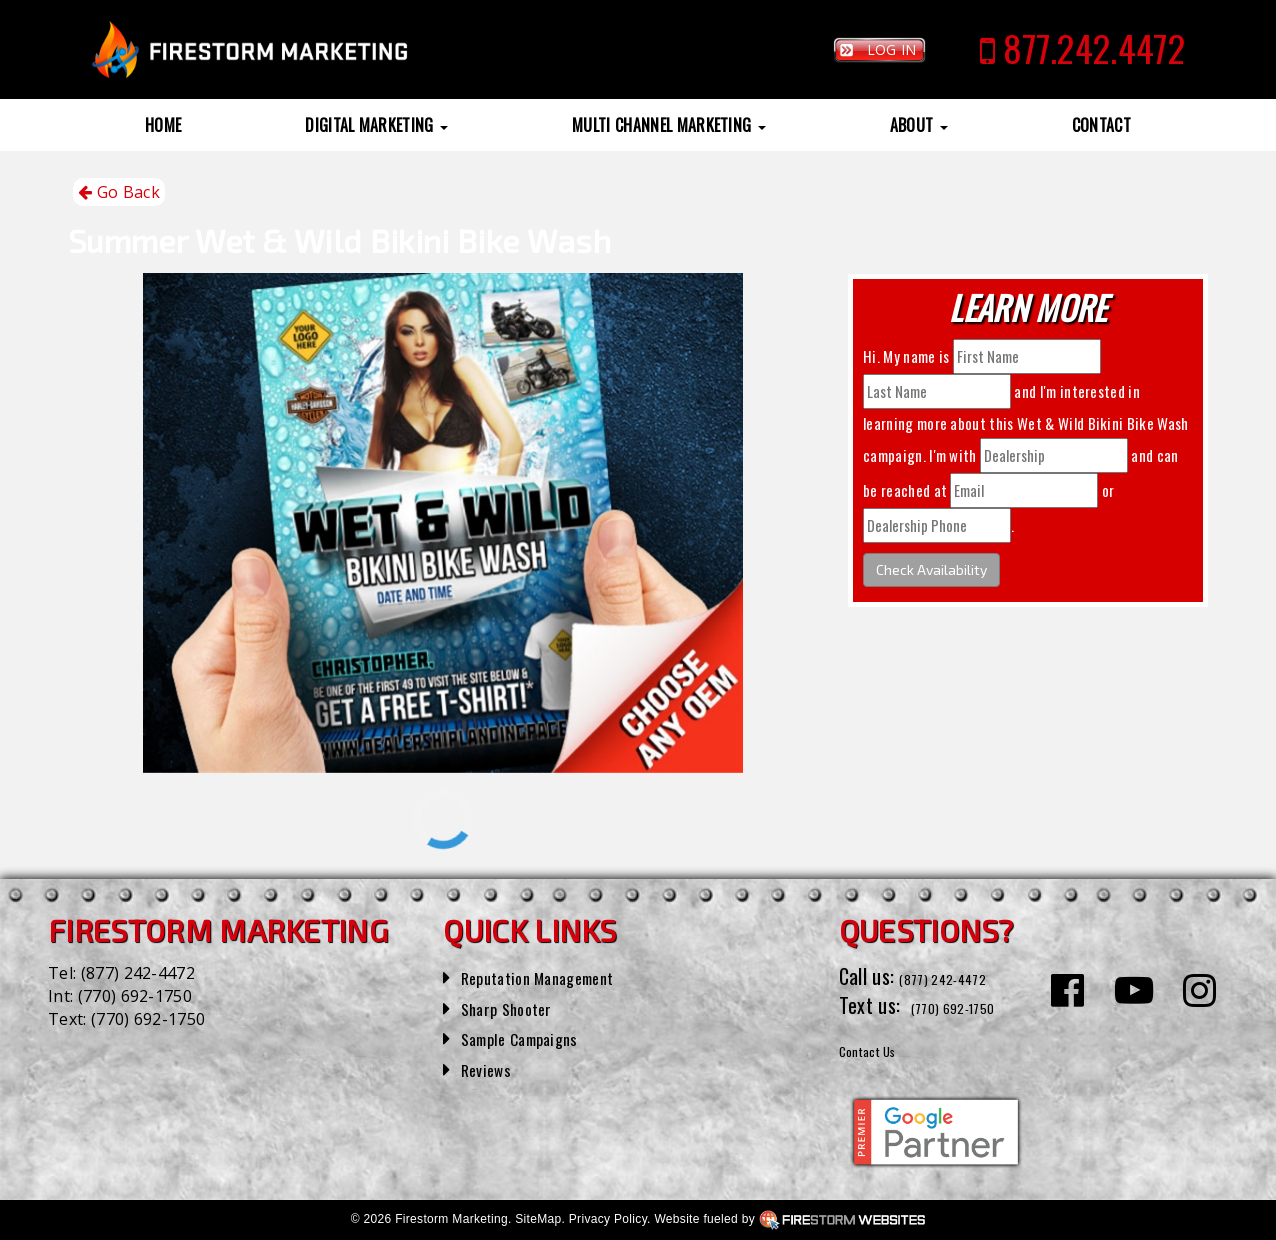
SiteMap (538, 1219)
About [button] (919, 125)
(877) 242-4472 (138, 973)
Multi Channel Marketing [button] (669, 125)
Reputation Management (557, 976)
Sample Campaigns (534, 1037)
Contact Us (882, 1048)
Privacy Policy (608, 1219)
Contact (1101, 125)
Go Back (119, 192)
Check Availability (931, 569)
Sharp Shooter (517, 1007)
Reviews (492, 1068)
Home (163, 125)
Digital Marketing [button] (376, 125)
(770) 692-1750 (135, 996)
